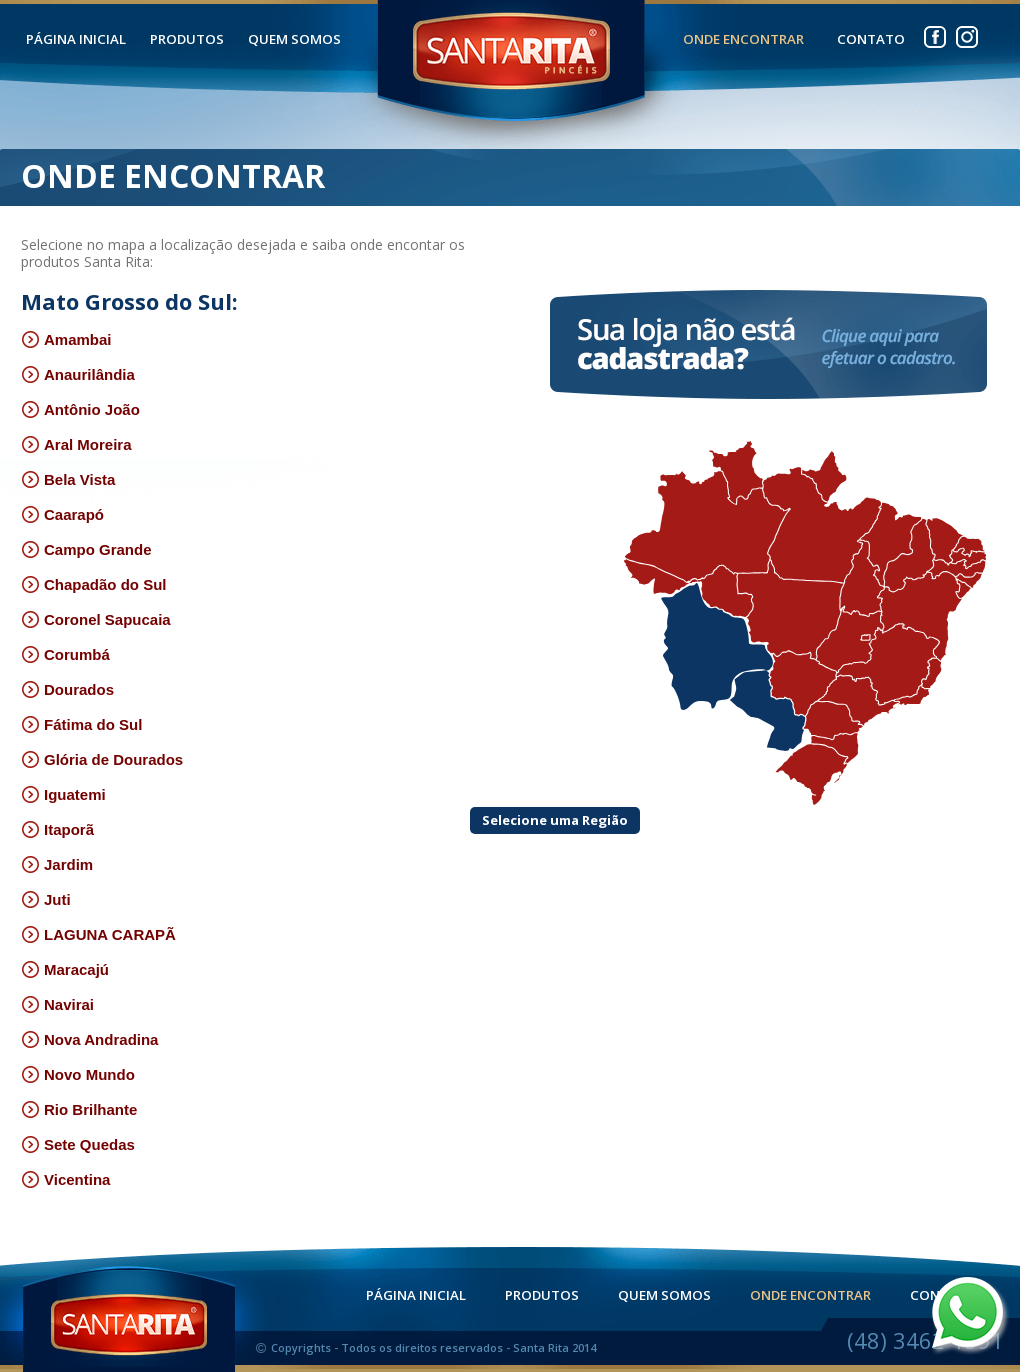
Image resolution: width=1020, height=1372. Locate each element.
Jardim (57, 864)
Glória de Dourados (102, 759)
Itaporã (57, 829)
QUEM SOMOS (294, 39)
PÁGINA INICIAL (76, 39)
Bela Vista (68, 479)
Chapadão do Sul (94, 584)
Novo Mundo (78, 1074)
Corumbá (65, 654)
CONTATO (871, 39)
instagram (967, 32)
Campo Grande (86, 549)
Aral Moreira (76, 444)
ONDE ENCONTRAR (743, 39)
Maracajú (65, 969)
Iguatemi (63, 794)
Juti (46, 899)
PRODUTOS (187, 39)
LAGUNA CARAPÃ (98, 934)
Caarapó (62, 514)
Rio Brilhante (79, 1109)
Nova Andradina (89, 1039)
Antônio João (80, 409)
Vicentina (65, 1179)
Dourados (67, 689)
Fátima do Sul (81, 724)
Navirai (57, 1004)
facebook (935, 32)
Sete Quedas (78, 1144)
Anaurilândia (78, 374)
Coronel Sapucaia (96, 619)
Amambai (66, 339)
